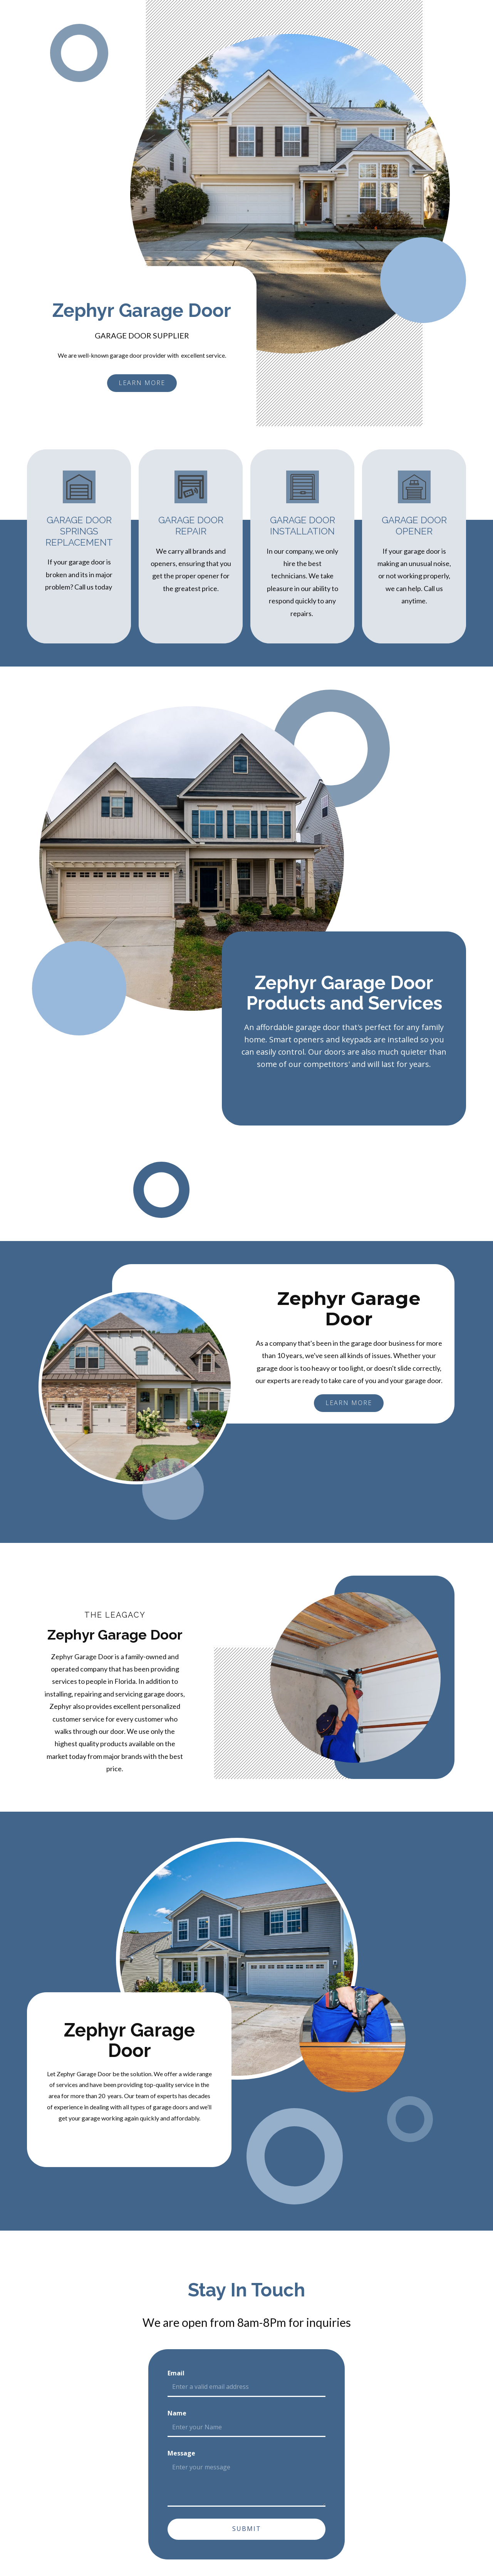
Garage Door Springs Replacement (79, 531)
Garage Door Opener (414, 525)
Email (176, 2373)
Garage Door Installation (302, 525)
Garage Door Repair (190, 525)
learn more (142, 383)
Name (177, 2413)
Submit (246, 2528)
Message (181, 2453)
